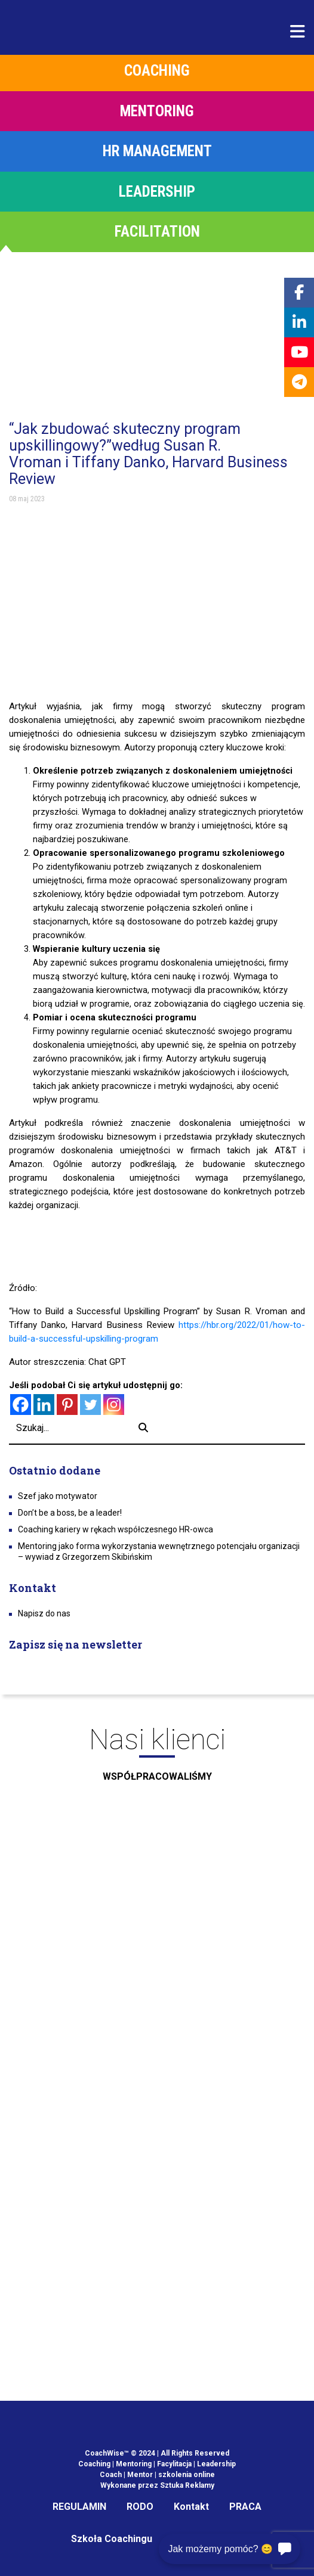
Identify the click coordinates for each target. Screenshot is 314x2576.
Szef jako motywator (57, 1496)
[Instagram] (113, 1404)
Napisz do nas (44, 1613)
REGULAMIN (79, 2506)
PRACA (245, 2506)
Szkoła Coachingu (111, 2538)
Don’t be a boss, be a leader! (70, 1512)
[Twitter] (90, 1404)
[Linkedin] (43, 1404)
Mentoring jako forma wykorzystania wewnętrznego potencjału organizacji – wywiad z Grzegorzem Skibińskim (159, 1551)
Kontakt (191, 2506)
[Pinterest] (67, 1404)
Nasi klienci (157, 1758)
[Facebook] (20, 1404)
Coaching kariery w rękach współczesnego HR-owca (115, 1529)
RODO (140, 2506)
